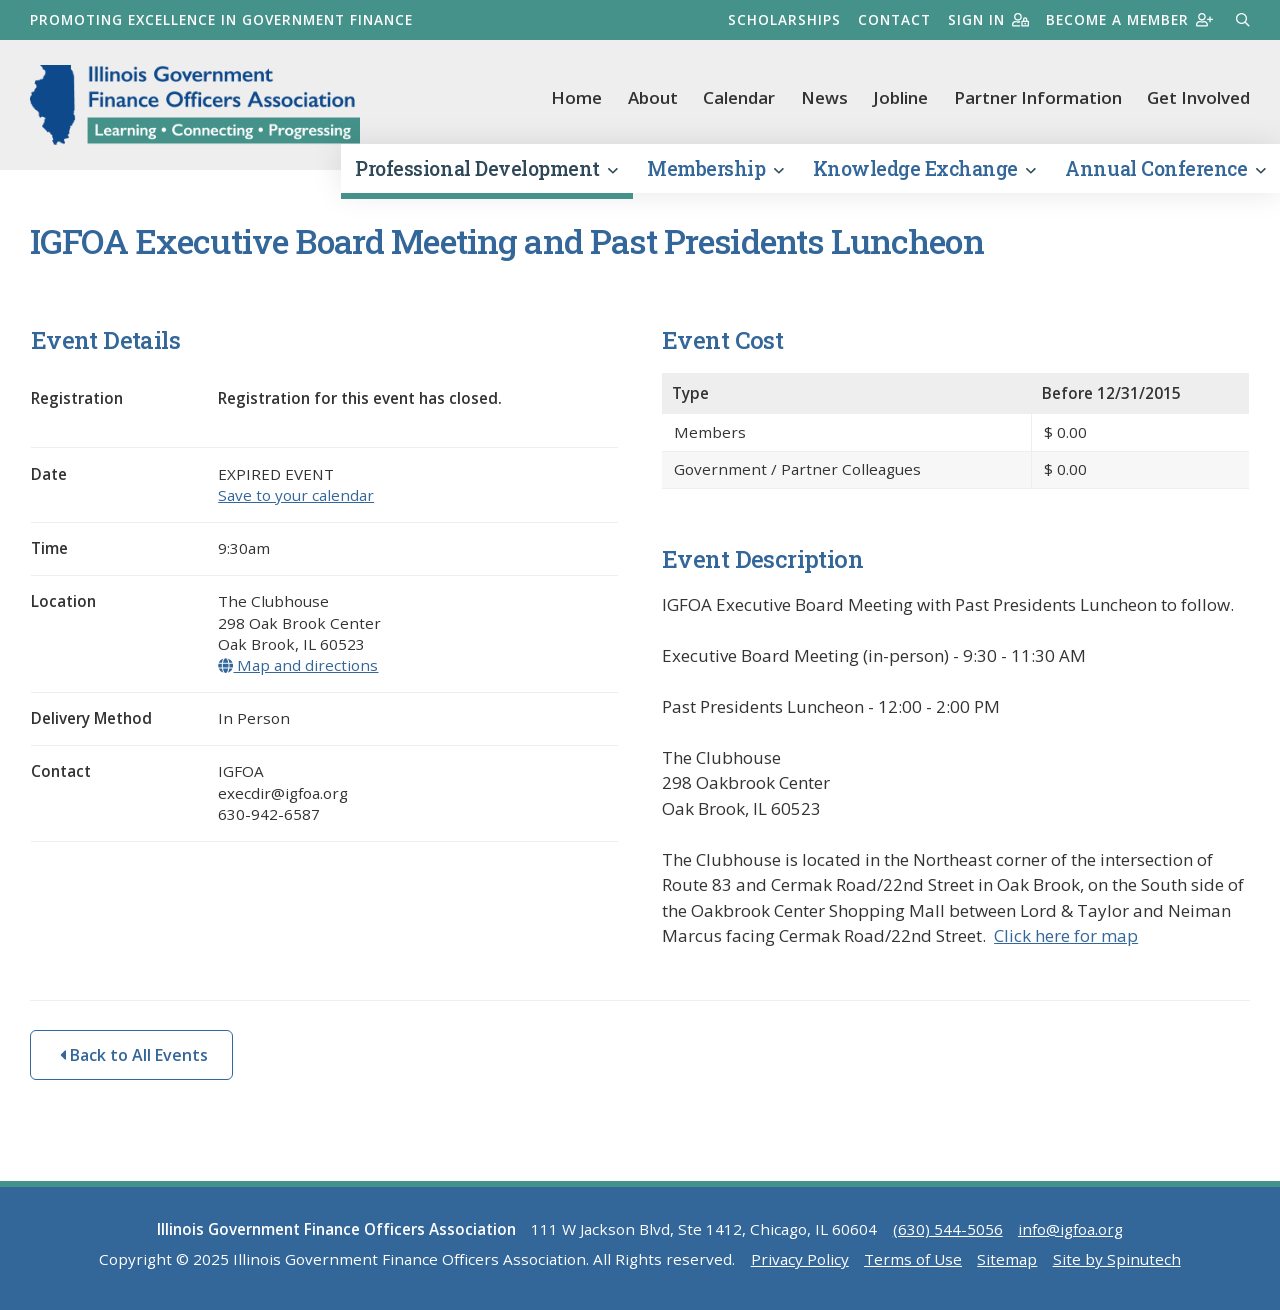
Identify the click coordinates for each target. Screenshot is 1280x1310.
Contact (894, 19)
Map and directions (298, 665)
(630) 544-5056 (948, 1229)
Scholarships (784, 19)
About (653, 97)
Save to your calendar (296, 495)
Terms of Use (913, 1259)
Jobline (900, 97)
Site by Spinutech (1117, 1259)
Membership (715, 168)
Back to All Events (134, 1055)
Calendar (739, 97)
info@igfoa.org (1070, 1229)
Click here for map (1066, 935)
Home (576, 97)
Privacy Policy (800, 1259)
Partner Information (1038, 97)
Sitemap (1007, 1259)
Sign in (988, 19)
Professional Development (486, 168)
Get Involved (1198, 97)
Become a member (1129, 19)
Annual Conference (1165, 168)
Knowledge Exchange (924, 168)
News (824, 97)
